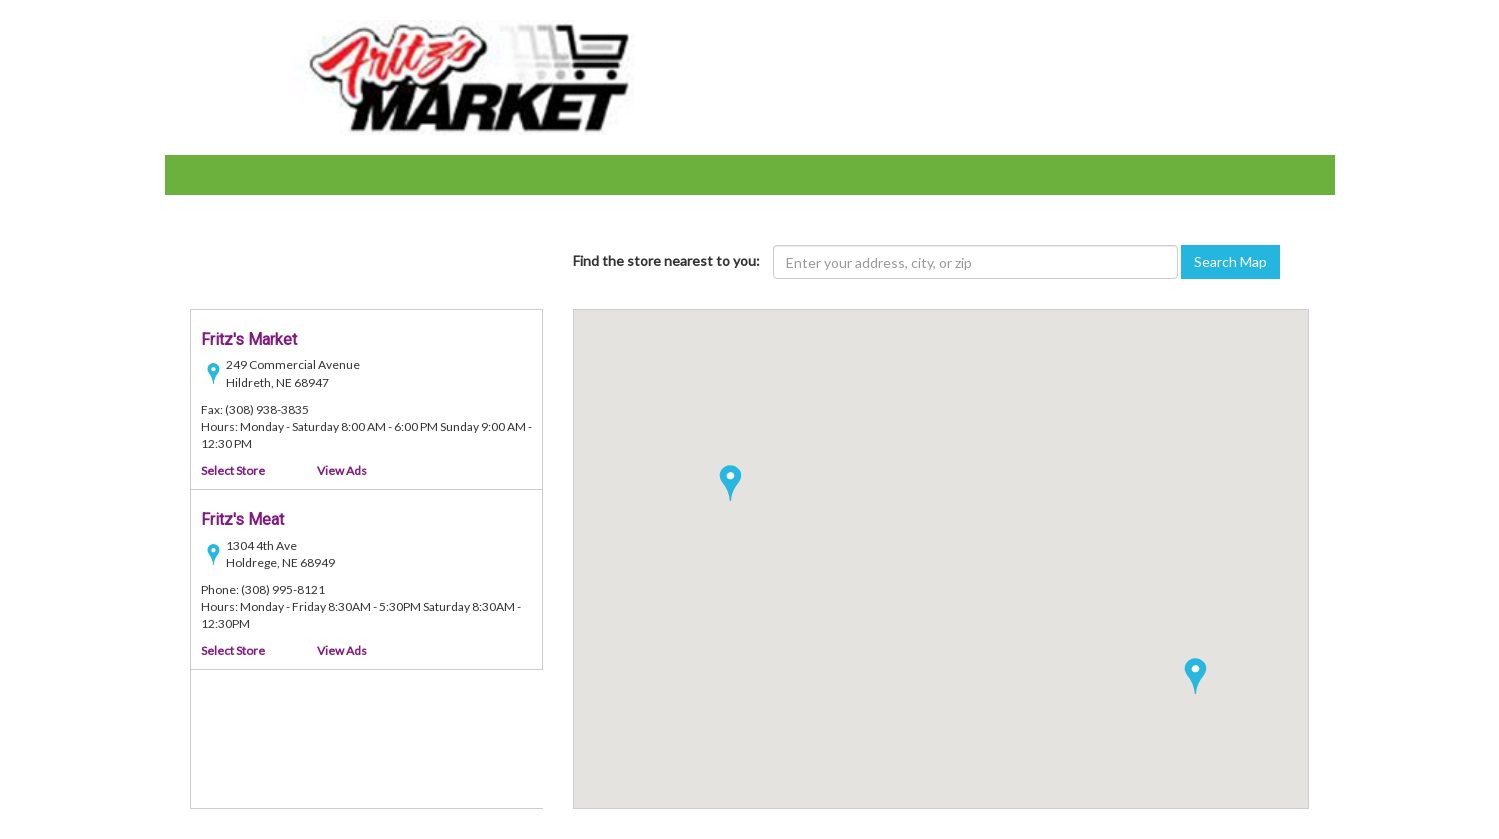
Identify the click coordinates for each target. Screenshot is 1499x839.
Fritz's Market (249, 339)
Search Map (1230, 261)
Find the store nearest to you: (666, 260)
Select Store (233, 470)
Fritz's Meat (242, 519)
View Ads (342, 470)
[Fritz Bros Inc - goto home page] (472, 75)
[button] (1195, 676)
